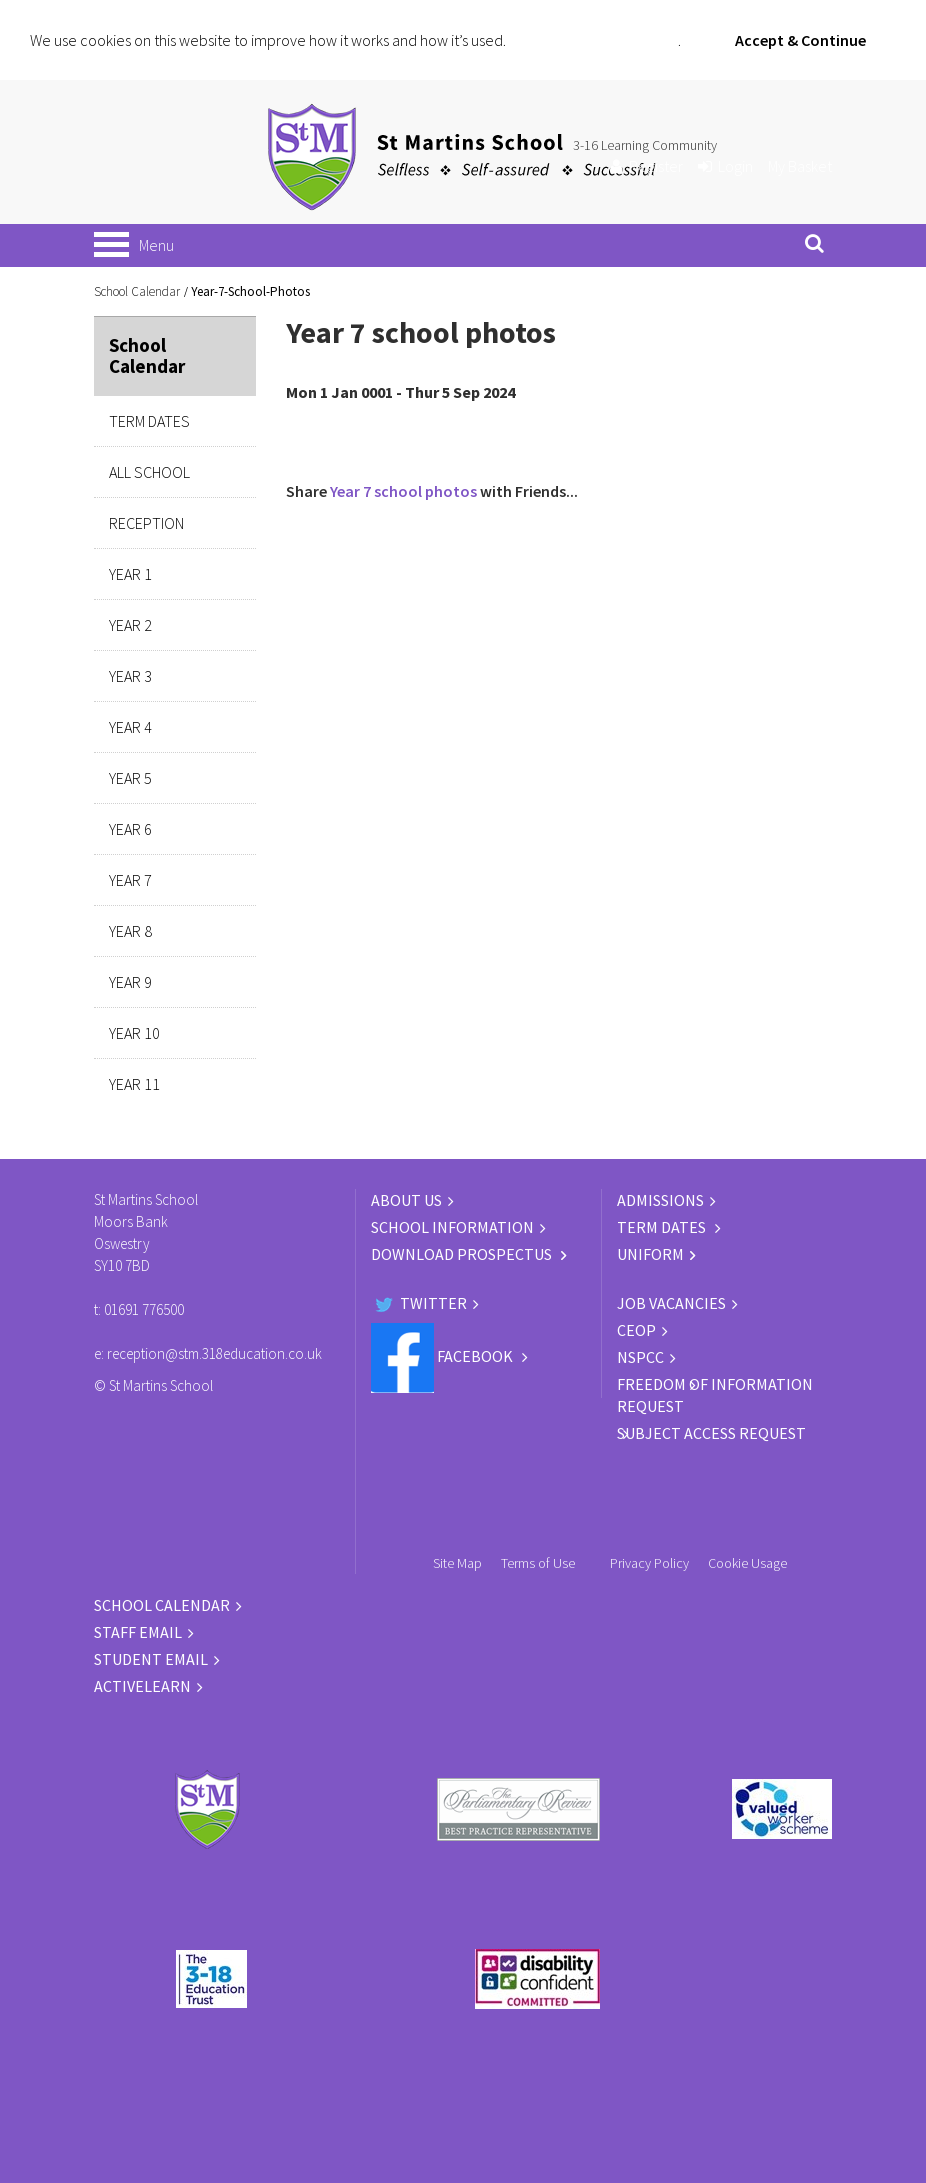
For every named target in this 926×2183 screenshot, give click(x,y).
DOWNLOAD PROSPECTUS (463, 1254)
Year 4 (130, 727)
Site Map (457, 1563)
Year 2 (130, 625)
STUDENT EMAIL (151, 1659)
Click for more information (593, 40)
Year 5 (130, 778)
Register (646, 166)
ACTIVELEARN (142, 1686)
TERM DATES (663, 1227)
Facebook (443, 1356)
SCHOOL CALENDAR (162, 1605)
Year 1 (130, 574)
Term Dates (149, 421)
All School (149, 472)
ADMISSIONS (660, 1200)
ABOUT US (406, 1200)
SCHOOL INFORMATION (452, 1227)
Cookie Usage (747, 1563)
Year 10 (134, 1033)
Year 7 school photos (403, 491)
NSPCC (640, 1357)
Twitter (419, 1303)
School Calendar (137, 291)
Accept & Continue (800, 40)
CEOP (636, 1330)
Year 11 (134, 1084)
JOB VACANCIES (671, 1303)
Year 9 (130, 982)
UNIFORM (650, 1254)
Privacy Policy (649, 1563)
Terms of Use (538, 1563)
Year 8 (130, 931)
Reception (146, 523)
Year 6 (130, 829)
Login (725, 166)
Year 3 (130, 676)
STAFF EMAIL (138, 1632)
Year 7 (130, 880)
